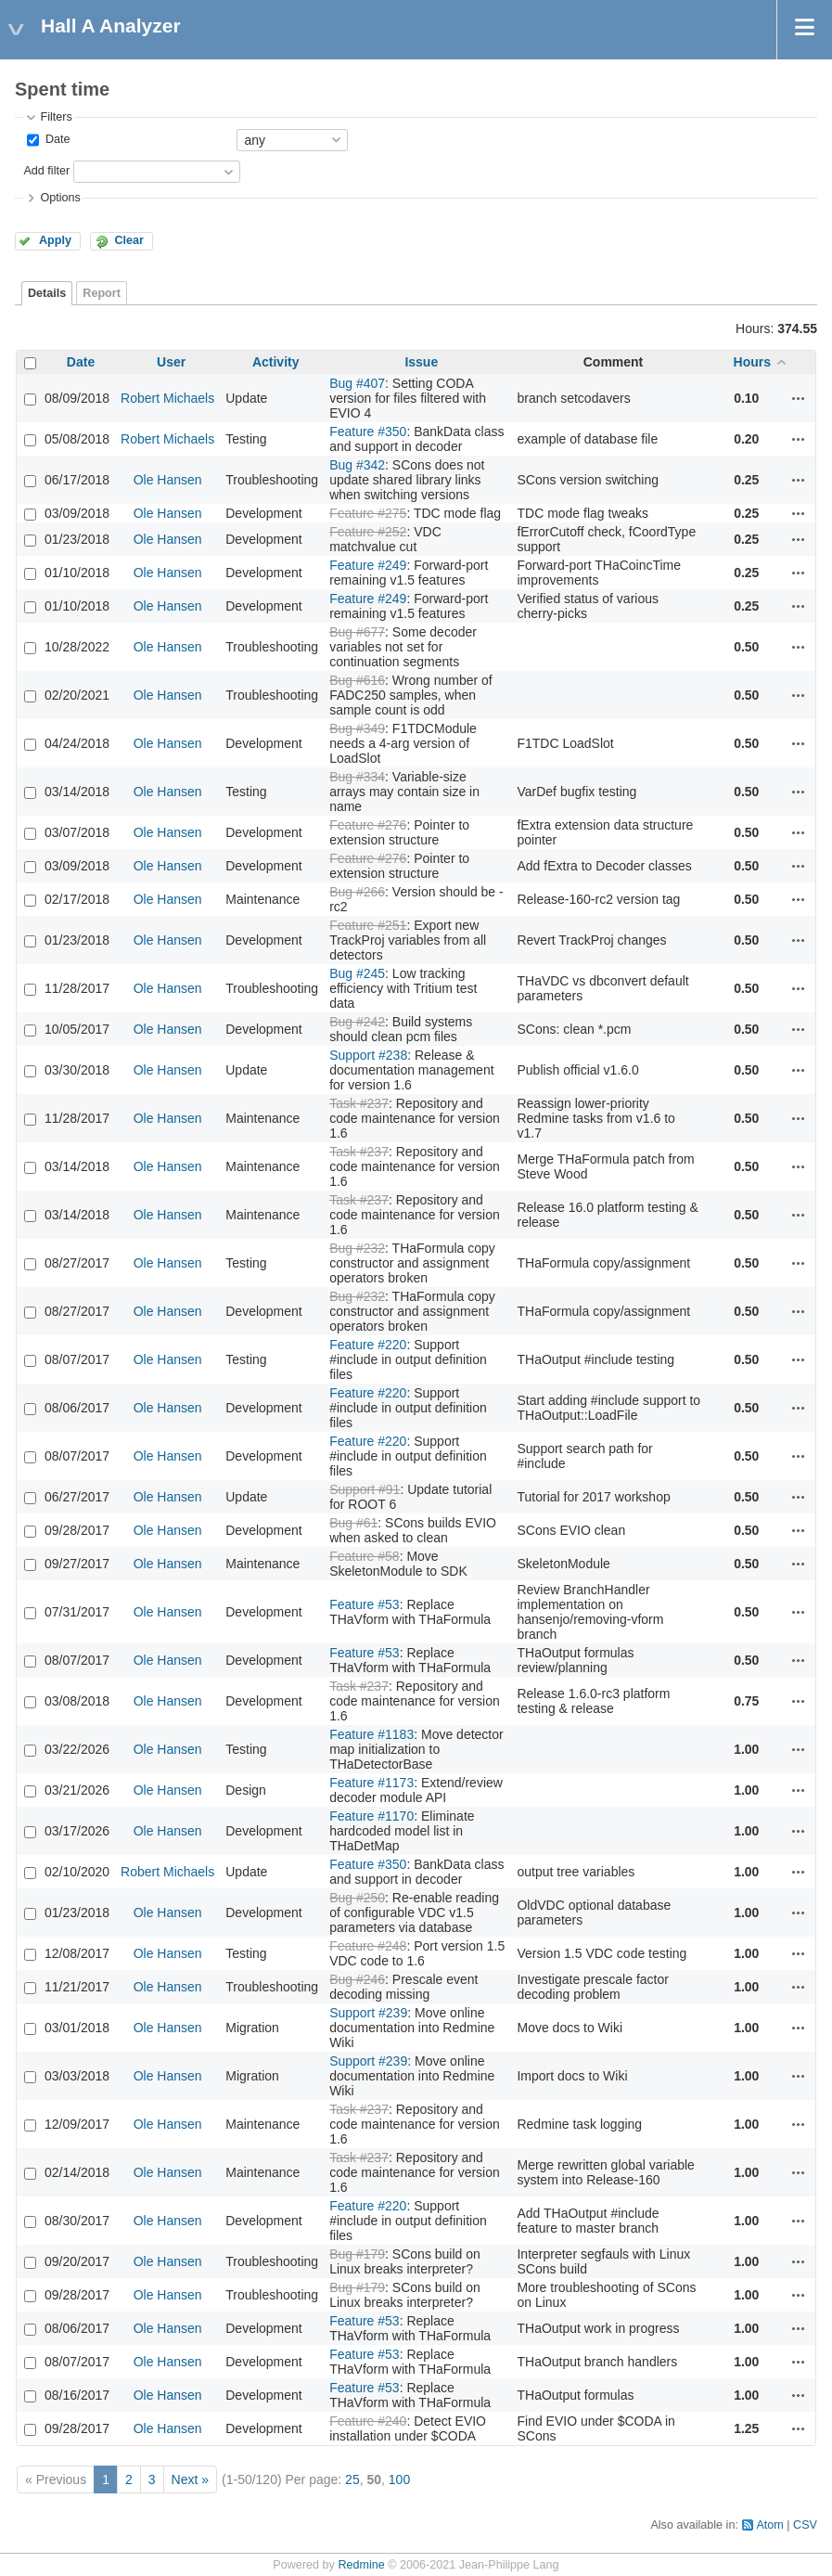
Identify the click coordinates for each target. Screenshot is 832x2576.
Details (47, 293)
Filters (55, 116)
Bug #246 (357, 1979)
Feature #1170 (371, 1816)
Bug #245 (357, 973)
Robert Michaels (167, 398)
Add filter (46, 170)
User (171, 361)
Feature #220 (367, 1344)
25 (352, 2479)
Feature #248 (367, 1945)
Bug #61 (353, 1522)
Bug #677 (357, 632)
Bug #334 (357, 776)
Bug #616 (357, 680)
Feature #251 (367, 925)
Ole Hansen (168, 479)
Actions (798, 398)
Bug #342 (357, 464)
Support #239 (368, 2012)
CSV (805, 2524)
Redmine (361, 2564)
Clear (129, 240)
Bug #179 (357, 2254)
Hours (752, 361)
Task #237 (359, 1103)
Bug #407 (357, 383)
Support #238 (368, 1055)
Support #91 (364, 1489)
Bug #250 (357, 1897)
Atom (769, 2524)
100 (399, 2479)
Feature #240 (367, 2421)
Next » (190, 2479)
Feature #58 (364, 1556)
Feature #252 (367, 531)
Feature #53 (364, 1604)
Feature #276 (367, 825)
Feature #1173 (371, 1782)
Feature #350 (367, 431)
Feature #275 (367, 513)
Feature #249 (367, 565)
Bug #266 (357, 891)
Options (60, 197)
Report (102, 293)
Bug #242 (357, 1021)
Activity (276, 361)
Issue (421, 361)
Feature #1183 (371, 1734)
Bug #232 (357, 1248)
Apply (55, 240)
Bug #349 (357, 728)
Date (56, 139)
